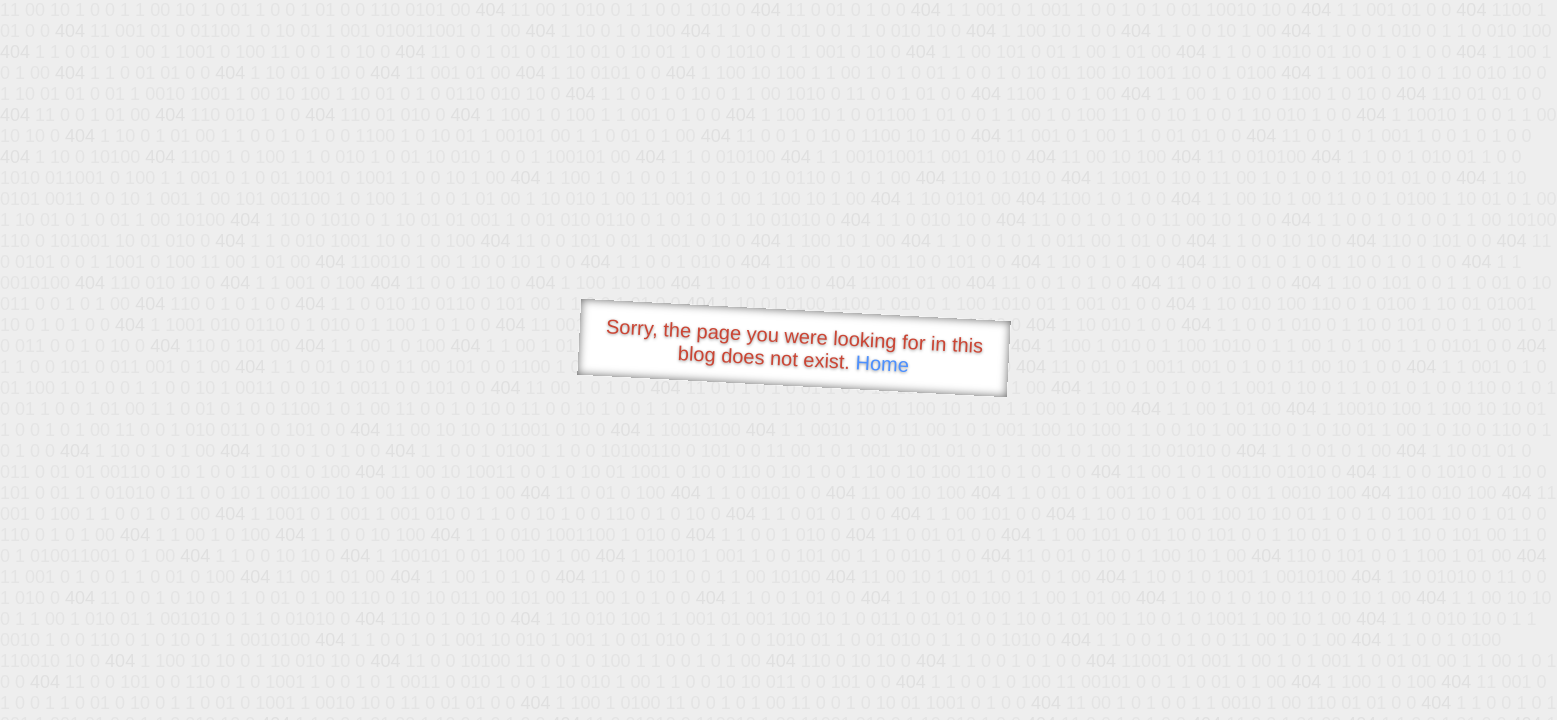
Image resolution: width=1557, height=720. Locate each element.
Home (882, 363)
